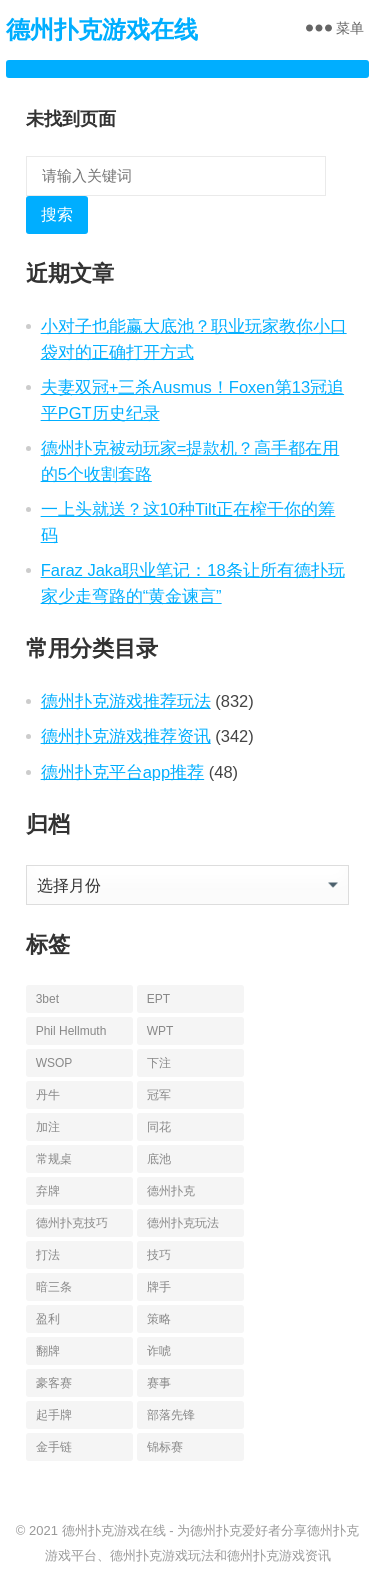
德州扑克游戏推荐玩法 (126, 701)
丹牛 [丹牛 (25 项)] (48, 1095)
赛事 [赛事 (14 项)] (159, 1383)
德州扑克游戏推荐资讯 (126, 736)
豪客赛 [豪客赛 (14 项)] (54, 1383)
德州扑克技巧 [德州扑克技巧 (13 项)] (72, 1223)
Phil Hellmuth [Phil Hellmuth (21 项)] (71, 1031)
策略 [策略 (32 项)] (159, 1319)
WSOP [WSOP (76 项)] (54, 1063)
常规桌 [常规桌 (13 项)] (54, 1159)
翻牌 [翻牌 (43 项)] (48, 1351)
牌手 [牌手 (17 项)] (159, 1287)
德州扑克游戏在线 (102, 29)
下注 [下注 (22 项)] (159, 1063)
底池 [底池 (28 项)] (159, 1159)
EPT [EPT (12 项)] (158, 999)
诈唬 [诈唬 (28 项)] (159, 1351)
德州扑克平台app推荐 (123, 772)
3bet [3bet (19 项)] (47, 999)
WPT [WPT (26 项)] (160, 1031)
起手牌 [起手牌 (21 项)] (54, 1415)
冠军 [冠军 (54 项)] (159, 1095)
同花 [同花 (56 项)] (159, 1127)
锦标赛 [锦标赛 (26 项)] (165, 1447)
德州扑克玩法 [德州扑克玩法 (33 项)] (183, 1223)
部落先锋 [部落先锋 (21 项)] (171, 1415)
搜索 (57, 214)
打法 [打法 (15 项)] (48, 1255)
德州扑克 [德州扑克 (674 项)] (171, 1191)
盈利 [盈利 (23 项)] (48, 1319)
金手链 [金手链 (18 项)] (54, 1447)
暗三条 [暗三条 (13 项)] (54, 1287)
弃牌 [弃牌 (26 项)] (48, 1191)
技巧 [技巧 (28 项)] (159, 1255)
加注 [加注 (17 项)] (48, 1127)
